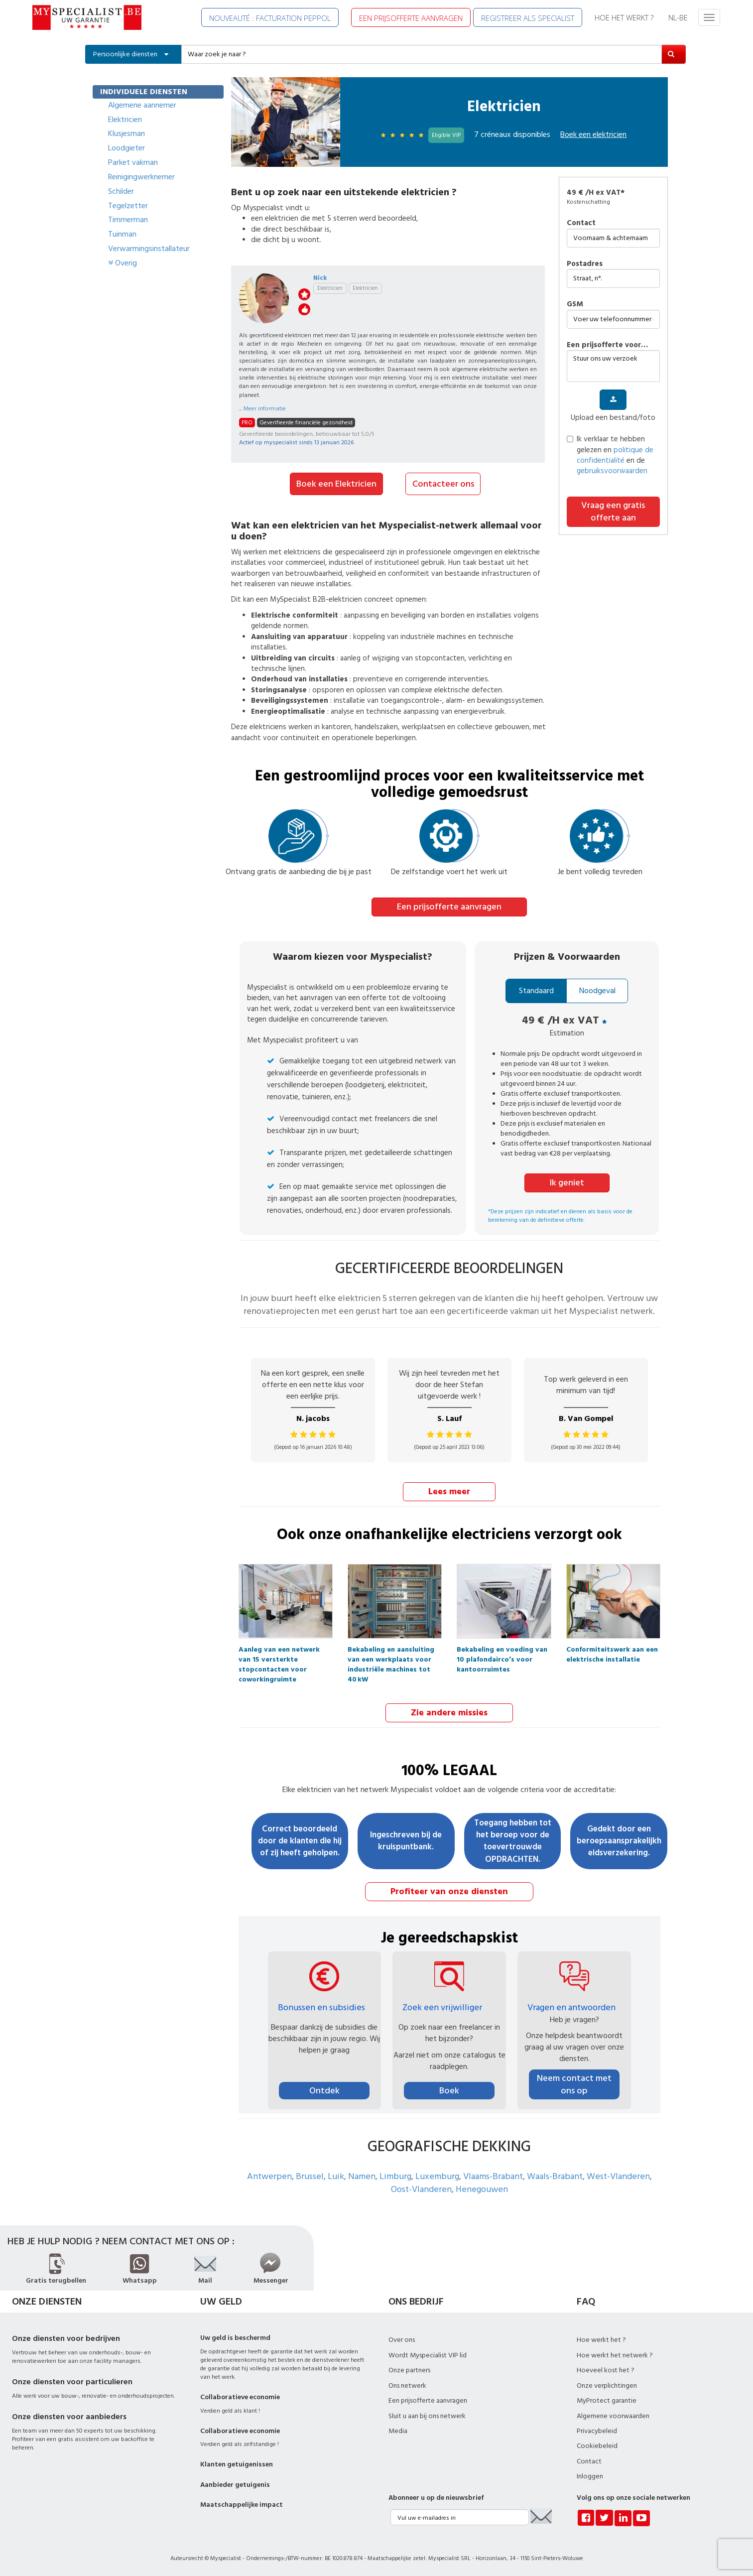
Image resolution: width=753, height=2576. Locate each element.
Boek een (593, 134)
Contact (581, 223)
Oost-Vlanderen (421, 2188)
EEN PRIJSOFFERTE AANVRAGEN (411, 18)
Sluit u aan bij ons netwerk (427, 2414)
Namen (362, 2175)
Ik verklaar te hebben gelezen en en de (610, 455)
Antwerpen (269, 2175)
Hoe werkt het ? (601, 2338)
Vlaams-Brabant (493, 2175)
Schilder (121, 191)
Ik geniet (567, 1181)
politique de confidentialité (615, 455)
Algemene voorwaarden (613, 2414)
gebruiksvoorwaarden (612, 471)
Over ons (401, 2338)
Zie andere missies (449, 1711)
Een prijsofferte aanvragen (449, 906)
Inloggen (590, 2475)
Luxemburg (437, 2175)
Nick (320, 277)
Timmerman (128, 219)
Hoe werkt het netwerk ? (615, 2354)
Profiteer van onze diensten (449, 1890)
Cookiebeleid (597, 2444)
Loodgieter (126, 147)
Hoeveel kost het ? (605, 2369)
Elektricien (125, 119)
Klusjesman (126, 133)
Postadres (585, 263)
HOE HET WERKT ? (624, 17)
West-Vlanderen (618, 2175)
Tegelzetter (128, 205)
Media (397, 2430)
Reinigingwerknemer (141, 176)
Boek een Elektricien (336, 483)
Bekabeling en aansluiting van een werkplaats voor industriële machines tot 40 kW (391, 1650)
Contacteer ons (443, 483)
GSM (575, 304)
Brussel (310, 2175)
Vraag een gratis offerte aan (613, 511)
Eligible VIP (446, 135)
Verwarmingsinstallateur (149, 248)
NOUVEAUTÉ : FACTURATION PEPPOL (270, 18)
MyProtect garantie (606, 2399)
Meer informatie (265, 408)
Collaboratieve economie (240, 2396)
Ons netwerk (407, 2384)
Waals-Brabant (555, 2175)
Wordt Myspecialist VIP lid (427, 2354)
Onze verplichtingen (607, 2384)
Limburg (395, 2175)
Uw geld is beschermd (235, 2336)
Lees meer (449, 1490)
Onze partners (409, 2369)
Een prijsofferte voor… (607, 345)
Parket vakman (133, 162)
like (304, 309)
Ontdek (324, 2089)
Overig (122, 263)
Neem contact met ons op (574, 2082)
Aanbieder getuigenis (235, 2483)
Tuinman (122, 234)
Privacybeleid (597, 2430)
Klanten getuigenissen (236, 2463)
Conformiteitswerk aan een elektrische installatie (612, 1650)
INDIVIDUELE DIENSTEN (143, 91)
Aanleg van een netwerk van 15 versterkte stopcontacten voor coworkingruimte (279, 1650)
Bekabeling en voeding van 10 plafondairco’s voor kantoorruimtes (502, 1650)
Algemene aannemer (142, 105)
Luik (336, 2175)
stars (304, 294)
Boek (449, 2089)
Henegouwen (482, 2188)
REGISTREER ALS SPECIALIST (527, 18)
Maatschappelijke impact (241, 2503)
